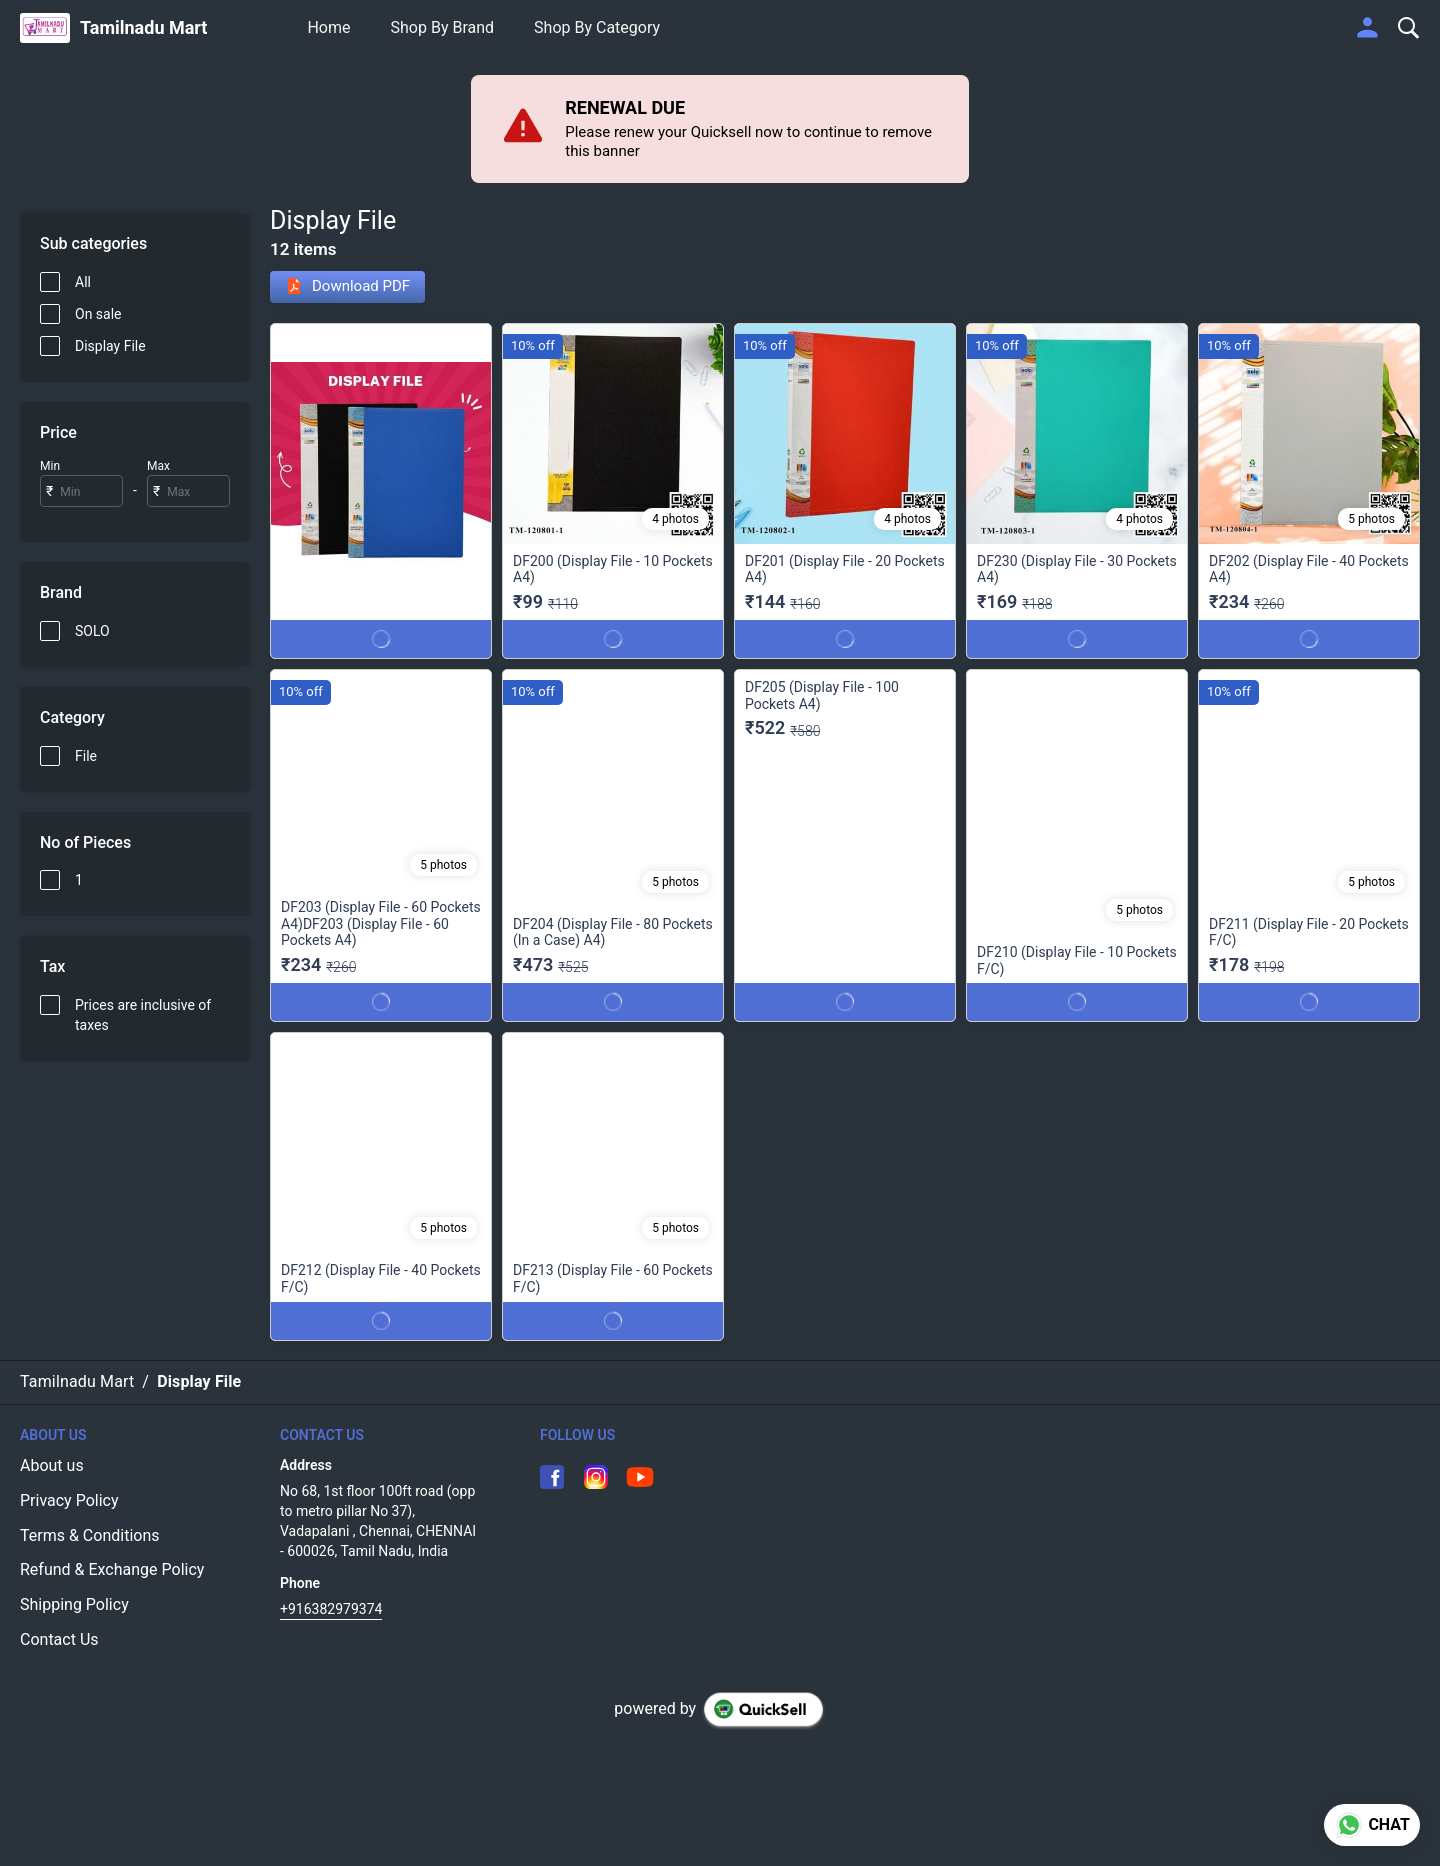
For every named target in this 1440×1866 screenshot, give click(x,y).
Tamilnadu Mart (144, 28)
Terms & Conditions (90, 1535)
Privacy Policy (69, 1500)
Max (158, 466)
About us (52, 1465)
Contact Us (59, 1639)
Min (50, 466)
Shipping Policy (74, 1604)
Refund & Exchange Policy (112, 1569)
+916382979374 (331, 1609)
